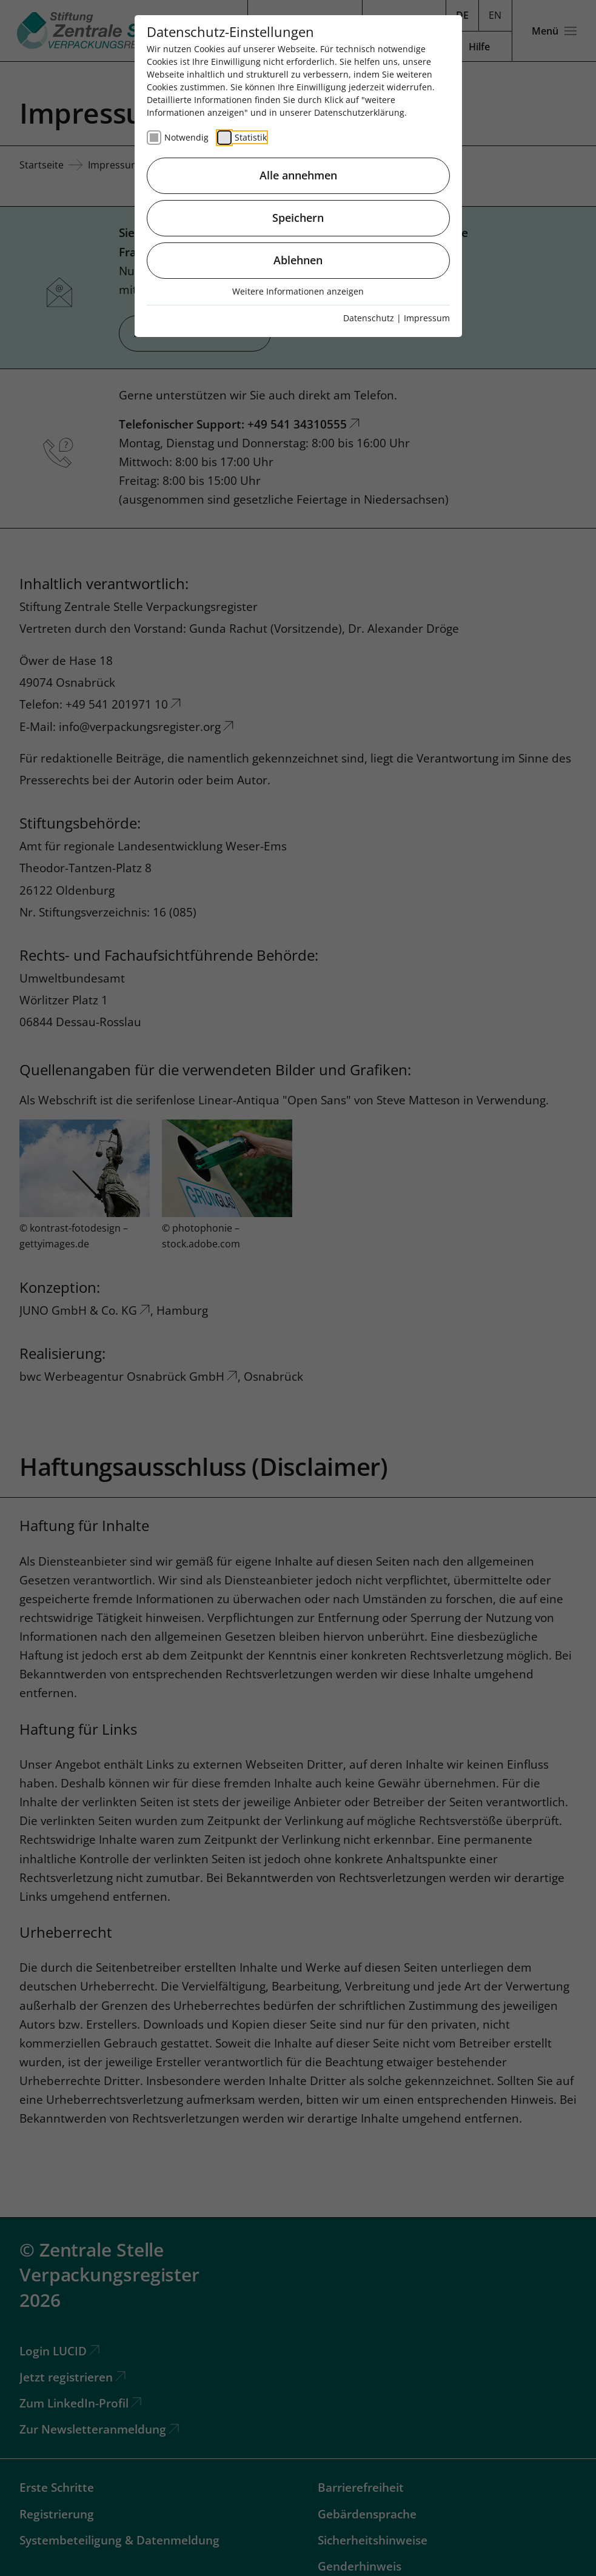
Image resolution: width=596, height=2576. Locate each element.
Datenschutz (368, 318)
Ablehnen (298, 260)
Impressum (427, 318)
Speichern (298, 217)
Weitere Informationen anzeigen (298, 291)
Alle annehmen (298, 175)
